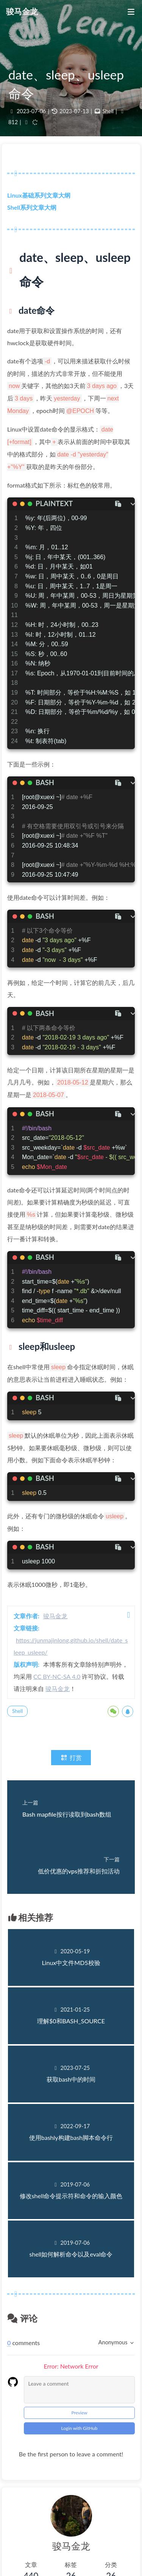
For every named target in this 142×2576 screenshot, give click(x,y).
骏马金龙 (55, 1615)
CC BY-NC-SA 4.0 (56, 1676)
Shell (108, 111)
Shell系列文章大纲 (31, 207)
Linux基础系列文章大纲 (38, 195)
